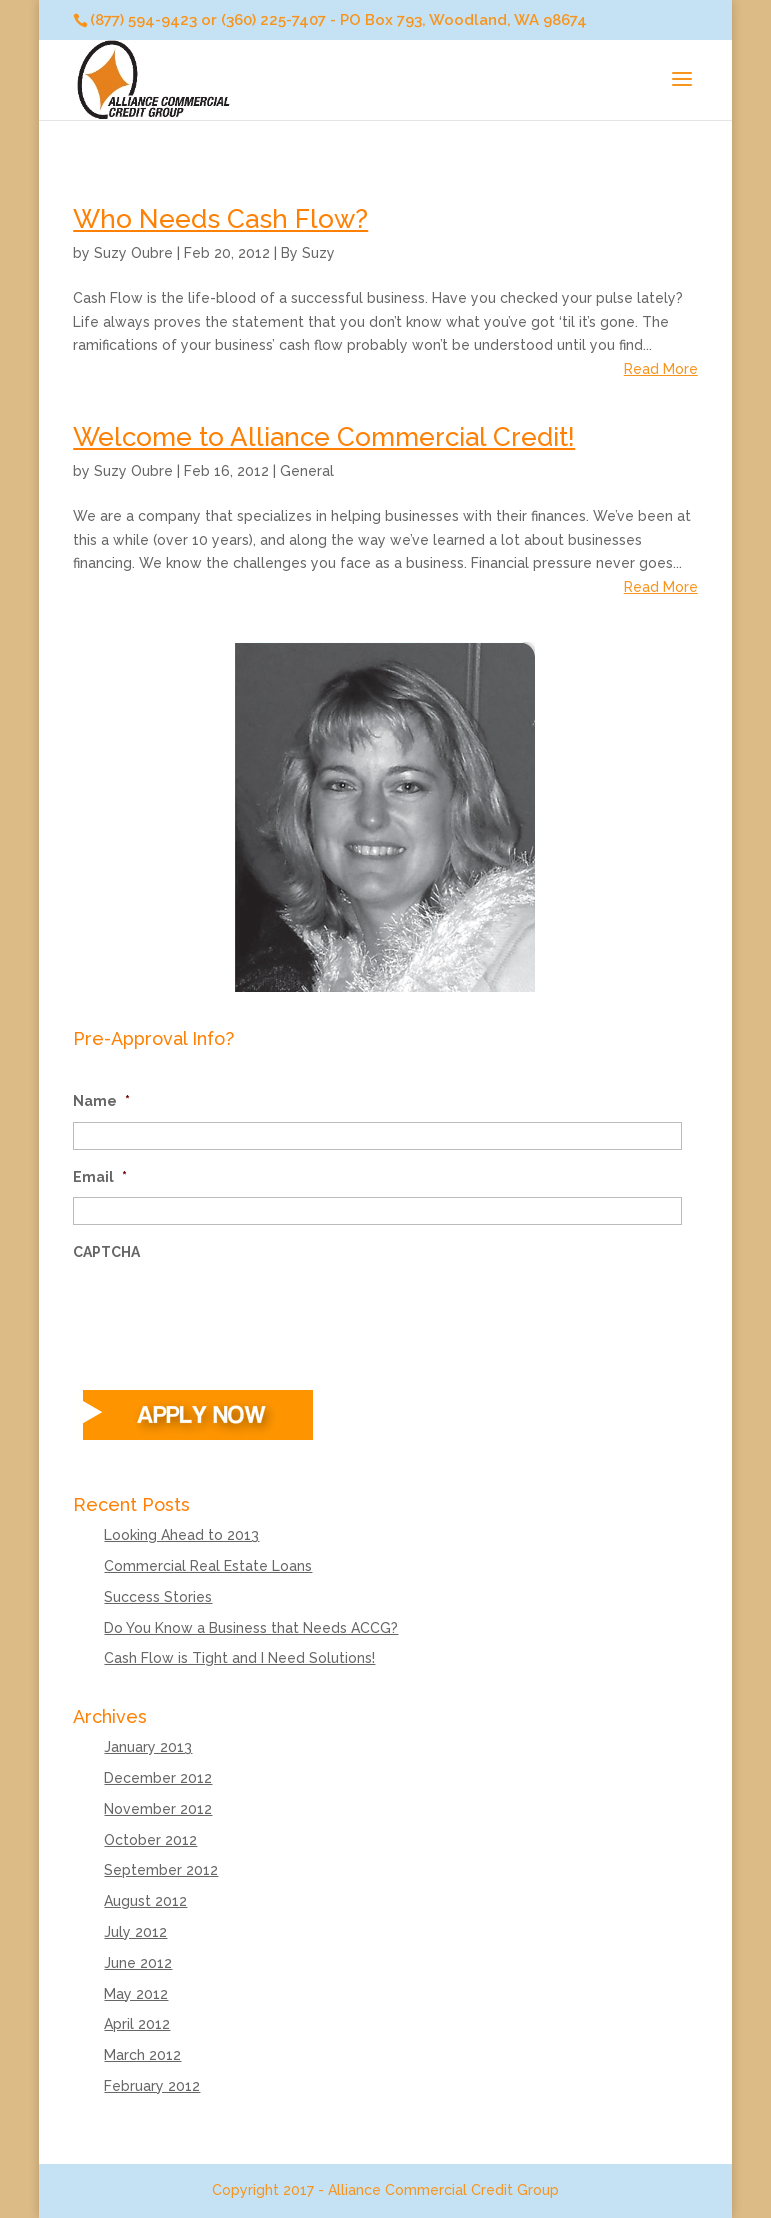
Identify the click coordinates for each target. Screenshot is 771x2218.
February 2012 (152, 2086)
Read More (661, 369)
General (307, 471)
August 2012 (145, 1901)
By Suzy (308, 253)
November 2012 (158, 1809)
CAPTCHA (106, 1252)
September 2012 (161, 1870)
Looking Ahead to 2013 (181, 1535)
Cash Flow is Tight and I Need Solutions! (239, 1658)
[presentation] (225, 1312)
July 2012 (135, 1932)
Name (101, 1101)
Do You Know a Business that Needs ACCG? (251, 1628)
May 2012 (136, 1994)
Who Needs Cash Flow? (220, 219)
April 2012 (137, 2024)
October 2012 (150, 1840)
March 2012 (142, 2055)
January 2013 (148, 1747)
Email (100, 1177)
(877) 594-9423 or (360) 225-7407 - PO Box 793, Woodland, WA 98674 (338, 20)
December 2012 (158, 1778)
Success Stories (158, 1597)
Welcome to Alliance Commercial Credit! (324, 437)
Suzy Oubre (133, 253)
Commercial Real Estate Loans (208, 1566)
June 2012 (138, 1963)
